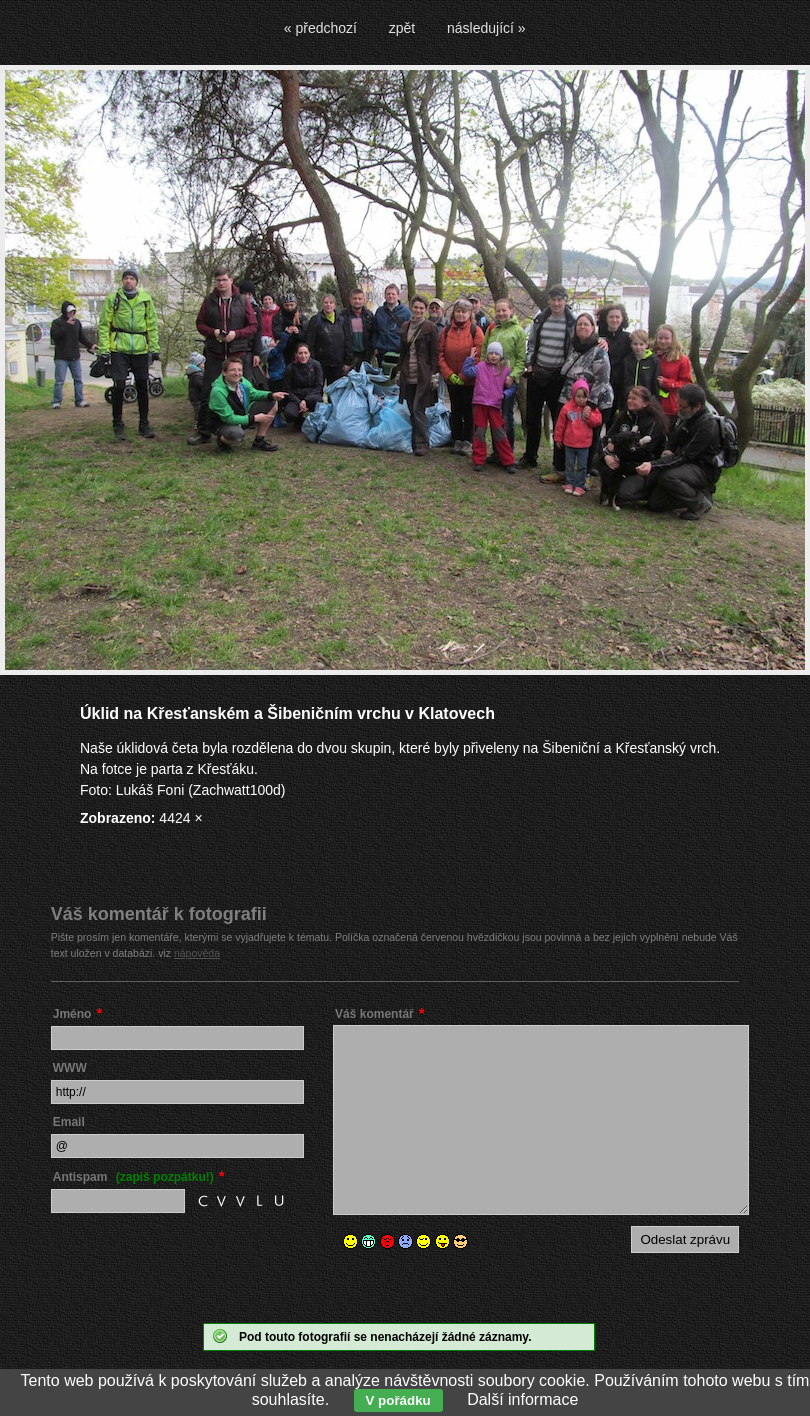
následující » (486, 28)
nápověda (197, 953)
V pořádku (398, 1400)
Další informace (522, 1399)
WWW (70, 1068)
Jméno (72, 1014)
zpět (402, 28)
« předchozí (320, 28)
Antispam (133, 1177)
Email (69, 1122)
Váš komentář (374, 1014)
